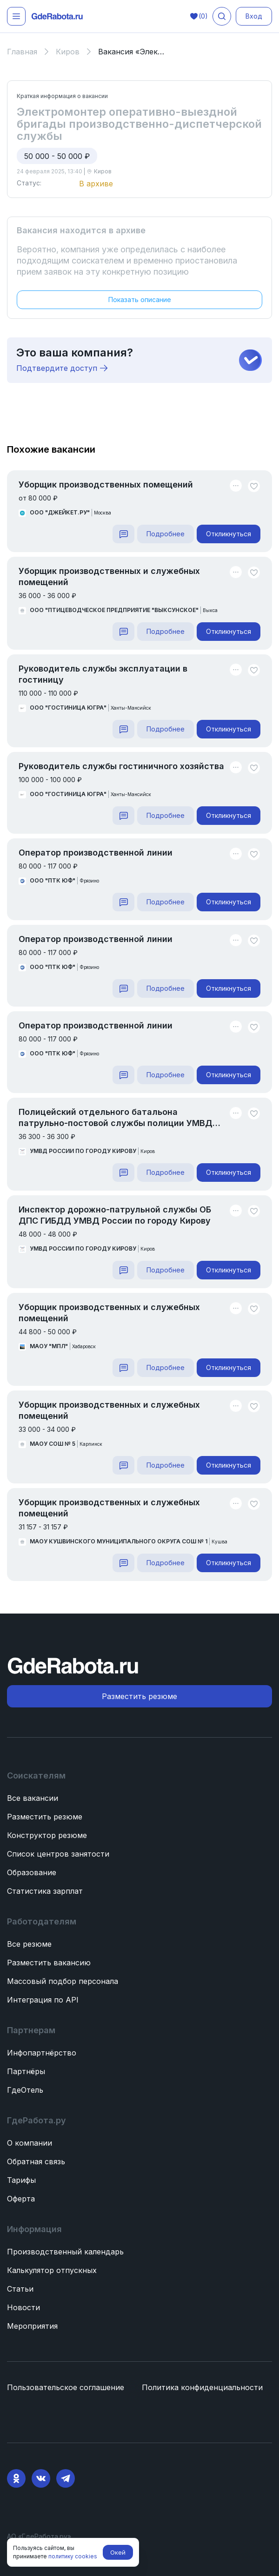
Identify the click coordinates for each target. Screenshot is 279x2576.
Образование (31, 1872)
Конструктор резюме (47, 1835)
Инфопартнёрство (41, 2052)
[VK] (41, 2478)
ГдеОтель (25, 2090)
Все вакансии (32, 1798)
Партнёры (26, 2071)
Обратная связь (36, 2161)
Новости (23, 2307)
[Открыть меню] (16, 16)
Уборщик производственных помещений (106, 484)
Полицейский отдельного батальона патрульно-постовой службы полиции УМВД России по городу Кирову (116, 1118)
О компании (29, 2143)
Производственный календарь (65, 2251)
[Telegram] (65, 2478)
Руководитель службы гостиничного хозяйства (121, 766)
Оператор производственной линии (96, 852)
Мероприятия (32, 2326)
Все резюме (29, 1944)
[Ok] (16, 2478)
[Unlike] (253, 486)
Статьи (20, 2288)
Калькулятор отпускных (52, 2270)
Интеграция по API (43, 1999)
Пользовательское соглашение (65, 2387)
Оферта (21, 2198)
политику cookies (72, 2556)
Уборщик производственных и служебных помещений (109, 576)
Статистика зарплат (45, 1891)
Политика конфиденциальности (202, 2387)
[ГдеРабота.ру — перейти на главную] (57, 16)
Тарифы (21, 2180)
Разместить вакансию (49, 1962)
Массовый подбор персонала (62, 1981)
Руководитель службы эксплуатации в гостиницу (103, 674)
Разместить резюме (44, 1816)
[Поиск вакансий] (222, 16)
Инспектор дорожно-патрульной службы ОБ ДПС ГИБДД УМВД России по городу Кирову (115, 1215)
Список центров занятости (58, 1853)
